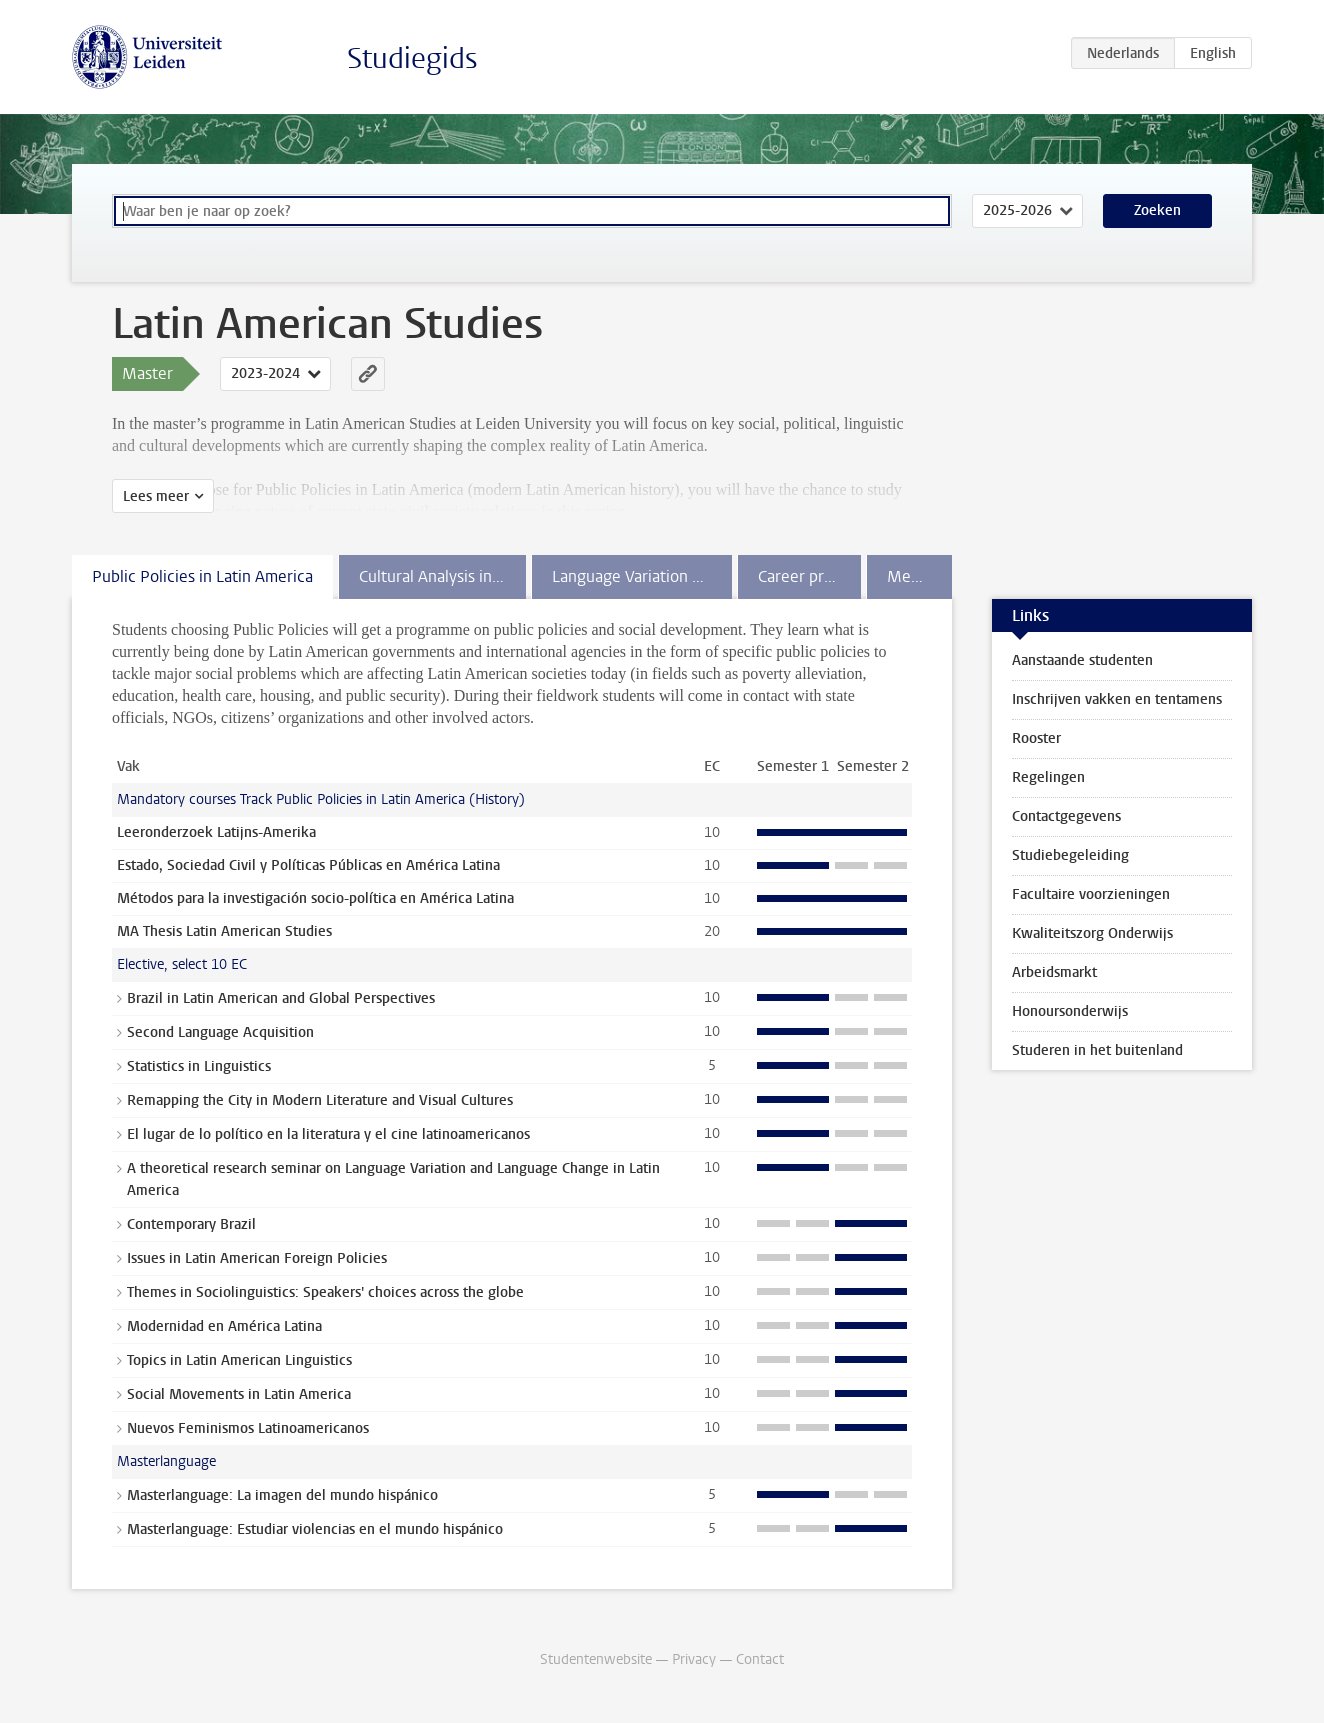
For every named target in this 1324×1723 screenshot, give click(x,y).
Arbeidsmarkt (1054, 972)
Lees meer (156, 496)
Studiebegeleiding (1070, 855)
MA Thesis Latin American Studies (224, 931)
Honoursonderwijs (1070, 1011)
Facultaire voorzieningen (1091, 894)
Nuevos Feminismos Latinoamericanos (248, 1428)
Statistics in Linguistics (199, 1066)
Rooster (1036, 738)
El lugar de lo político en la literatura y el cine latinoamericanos (328, 1134)
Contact (760, 1659)
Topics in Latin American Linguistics (239, 1360)
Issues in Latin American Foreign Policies (257, 1258)
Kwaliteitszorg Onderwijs (1092, 933)
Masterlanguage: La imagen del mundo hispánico (282, 1495)
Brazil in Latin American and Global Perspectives (281, 998)
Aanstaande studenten (1082, 660)
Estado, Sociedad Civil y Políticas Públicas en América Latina (308, 865)
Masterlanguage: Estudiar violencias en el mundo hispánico (315, 1529)
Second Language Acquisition (220, 1032)
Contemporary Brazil (191, 1224)
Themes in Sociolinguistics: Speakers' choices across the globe (325, 1292)
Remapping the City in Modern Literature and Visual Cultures (320, 1100)
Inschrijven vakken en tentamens (1117, 699)
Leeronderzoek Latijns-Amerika (216, 832)
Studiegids (412, 58)
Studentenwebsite (596, 1659)
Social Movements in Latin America (239, 1394)
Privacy (694, 1659)
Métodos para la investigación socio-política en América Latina (315, 898)
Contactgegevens (1066, 816)
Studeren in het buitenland (1097, 1050)
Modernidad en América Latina (224, 1326)
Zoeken (1157, 210)
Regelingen (1048, 777)
